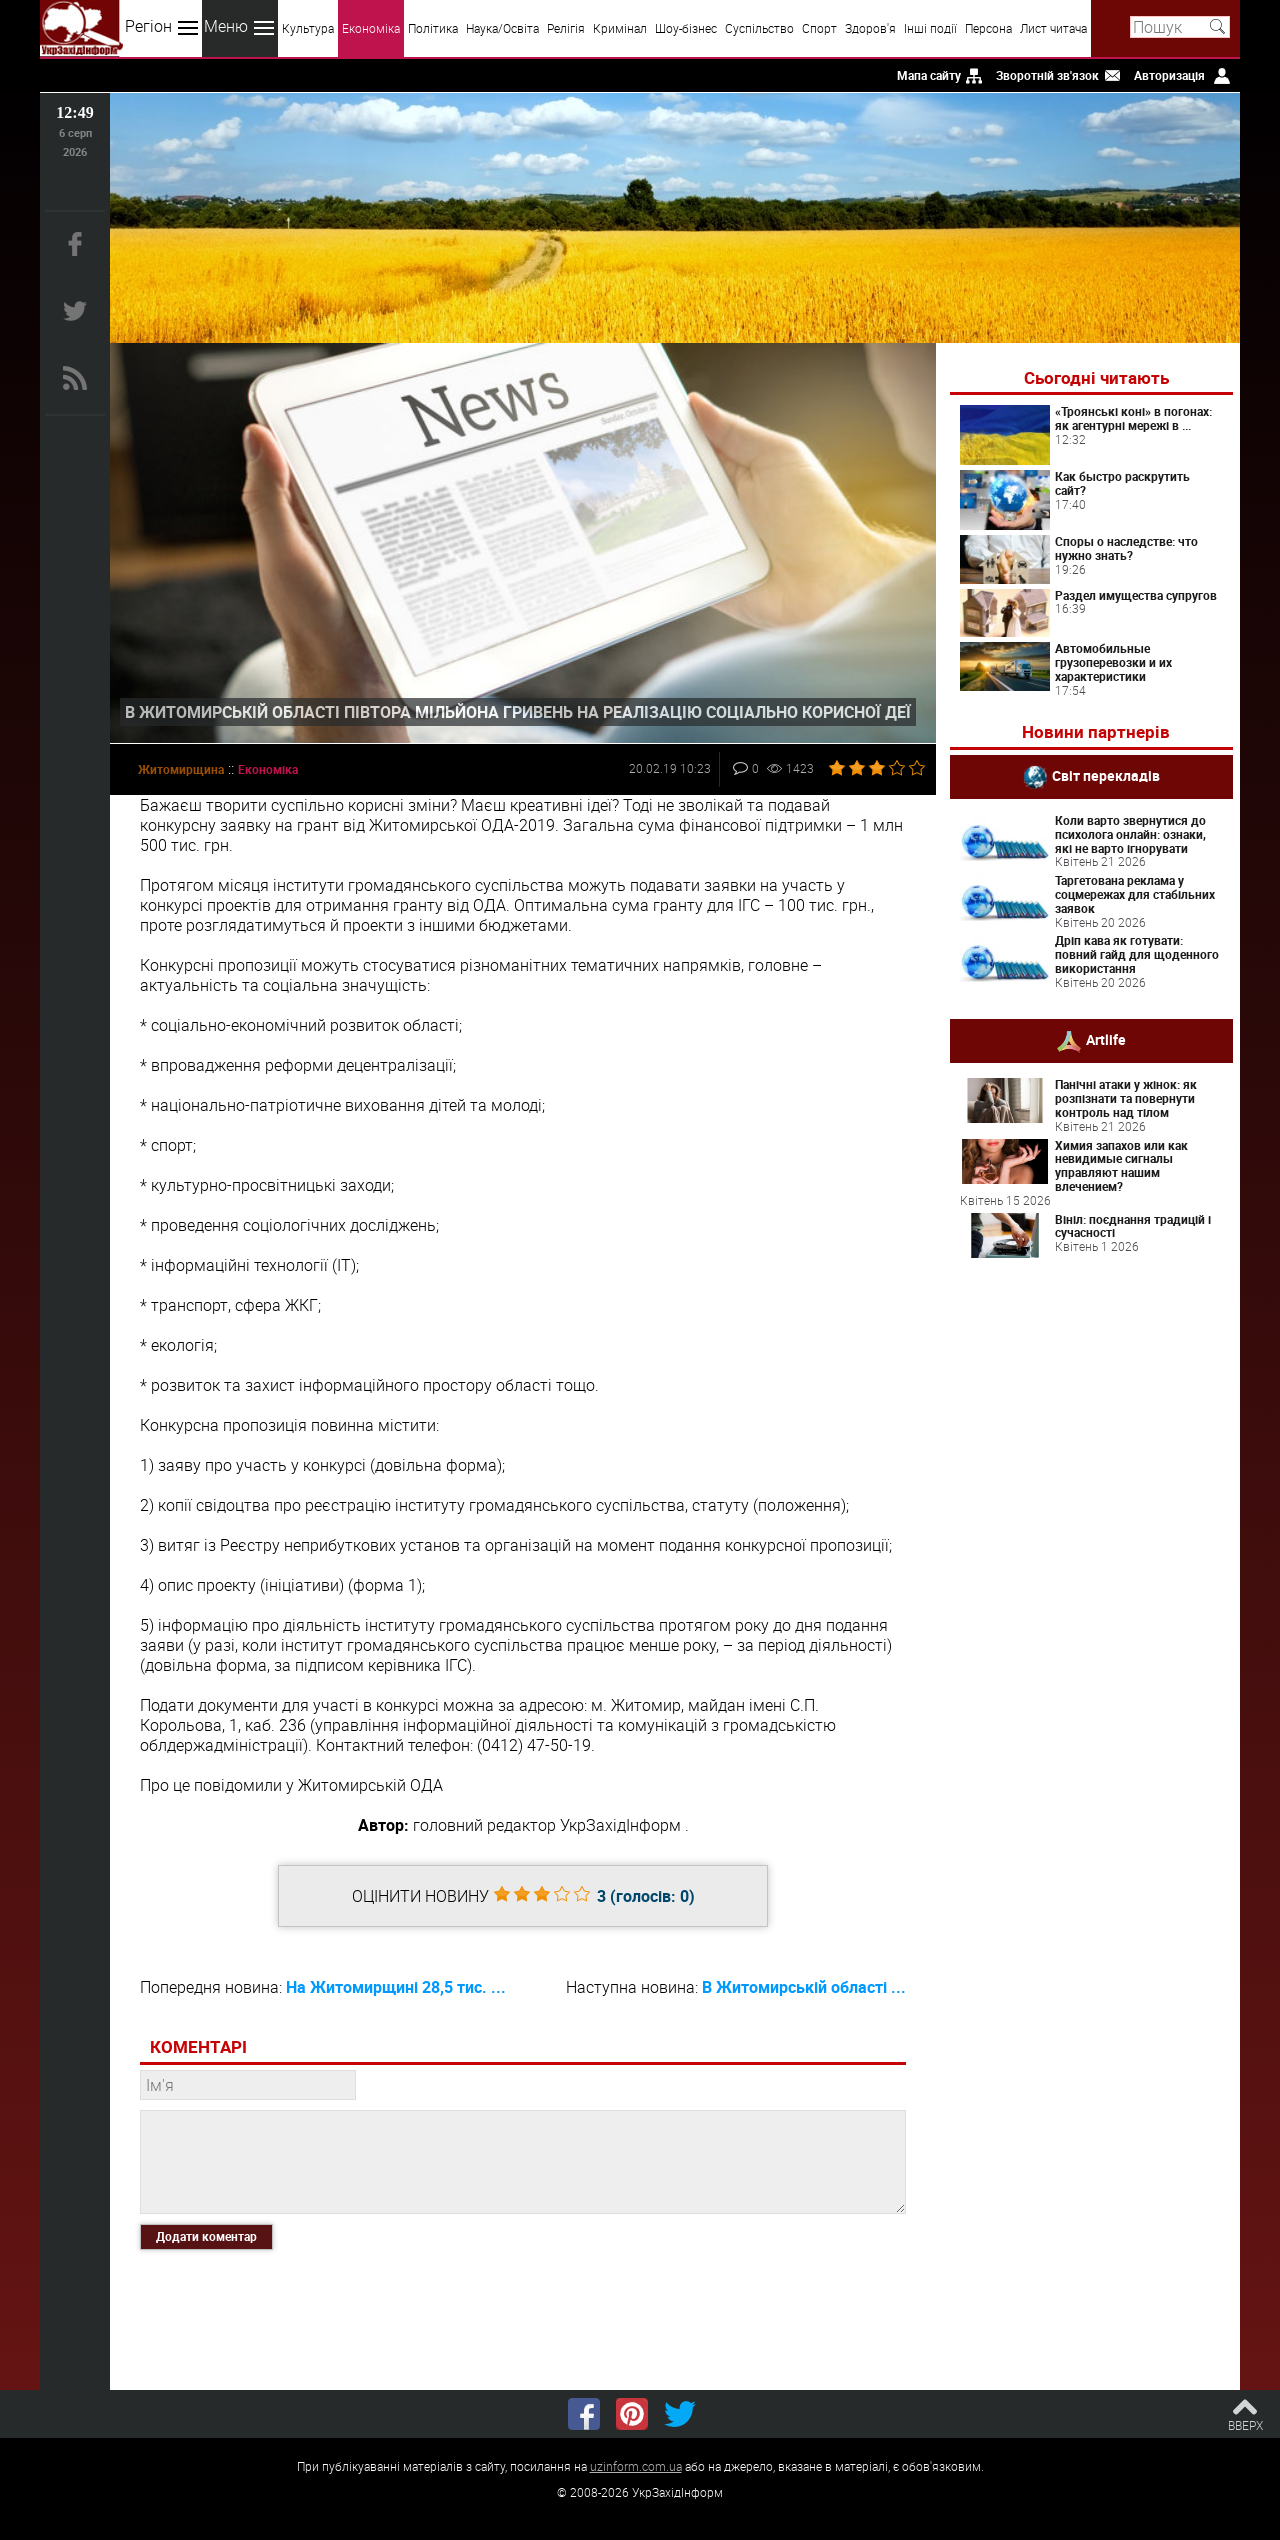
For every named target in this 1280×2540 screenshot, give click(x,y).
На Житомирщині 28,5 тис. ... (396, 1987)
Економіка (371, 28)
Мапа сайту (929, 75)
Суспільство (759, 28)
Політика (433, 28)
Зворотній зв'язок (1047, 75)
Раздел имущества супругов (1136, 595)
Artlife (1106, 1039)
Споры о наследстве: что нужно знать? (1126, 548)
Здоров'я (870, 28)
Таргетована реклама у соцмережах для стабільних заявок (1135, 894)
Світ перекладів (1106, 775)
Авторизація (1169, 75)
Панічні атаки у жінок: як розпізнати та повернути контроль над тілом (1126, 1098)
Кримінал (620, 28)
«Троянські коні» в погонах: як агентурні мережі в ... (1133, 418)
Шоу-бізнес (686, 28)
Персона (988, 28)
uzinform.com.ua (636, 2466)
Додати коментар (206, 2236)
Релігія (566, 28)
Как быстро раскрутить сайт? (1122, 483)
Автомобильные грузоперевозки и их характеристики (1113, 662)
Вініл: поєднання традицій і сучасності (1133, 1226)
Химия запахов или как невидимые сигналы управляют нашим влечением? (1121, 1165)
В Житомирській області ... (804, 1987)
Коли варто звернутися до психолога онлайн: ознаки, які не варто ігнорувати (1130, 834)
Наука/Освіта (502, 28)
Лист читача (1053, 28)
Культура (308, 28)
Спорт (819, 28)
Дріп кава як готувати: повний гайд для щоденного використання (1137, 954)
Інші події (930, 28)
